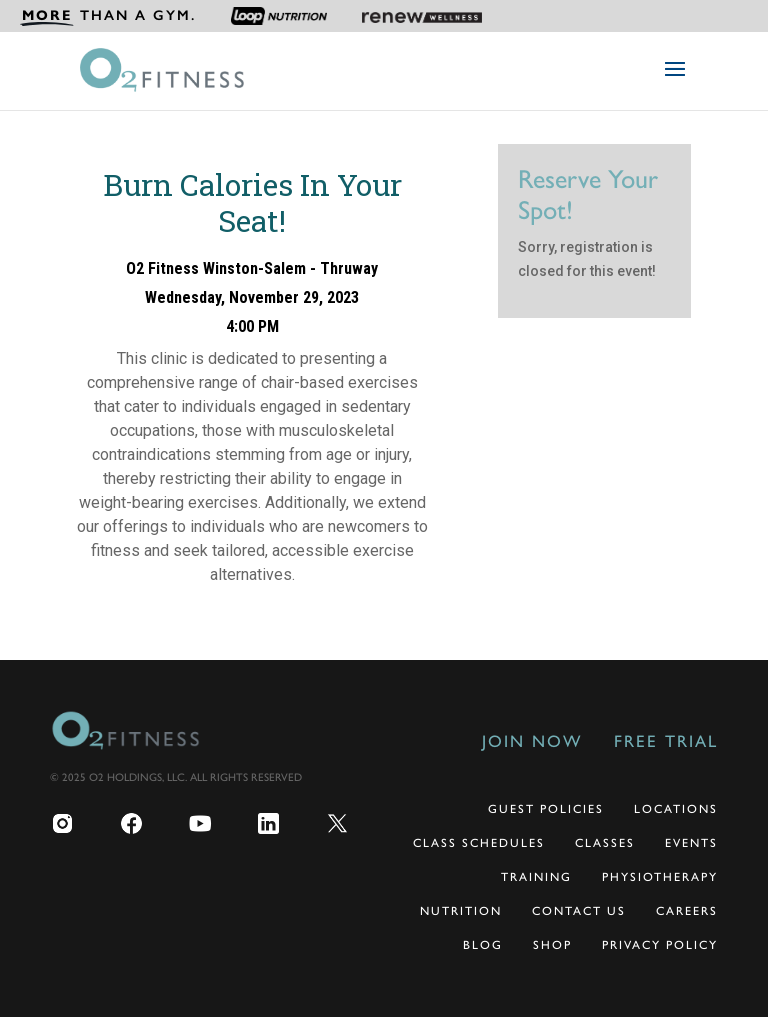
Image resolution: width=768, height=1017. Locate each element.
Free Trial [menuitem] (666, 741)
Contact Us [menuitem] (579, 911)
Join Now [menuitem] (532, 741)
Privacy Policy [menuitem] (660, 945)
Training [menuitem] (536, 877)
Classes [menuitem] (605, 843)
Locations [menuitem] (676, 809)
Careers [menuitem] (687, 911)
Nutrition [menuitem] (461, 911)
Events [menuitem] (691, 843)
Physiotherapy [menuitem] (660, 877)
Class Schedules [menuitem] (479, 843)
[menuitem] (108, 16)
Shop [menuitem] (552, 945)
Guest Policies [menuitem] (546, 809)
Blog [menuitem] (483, 945)
